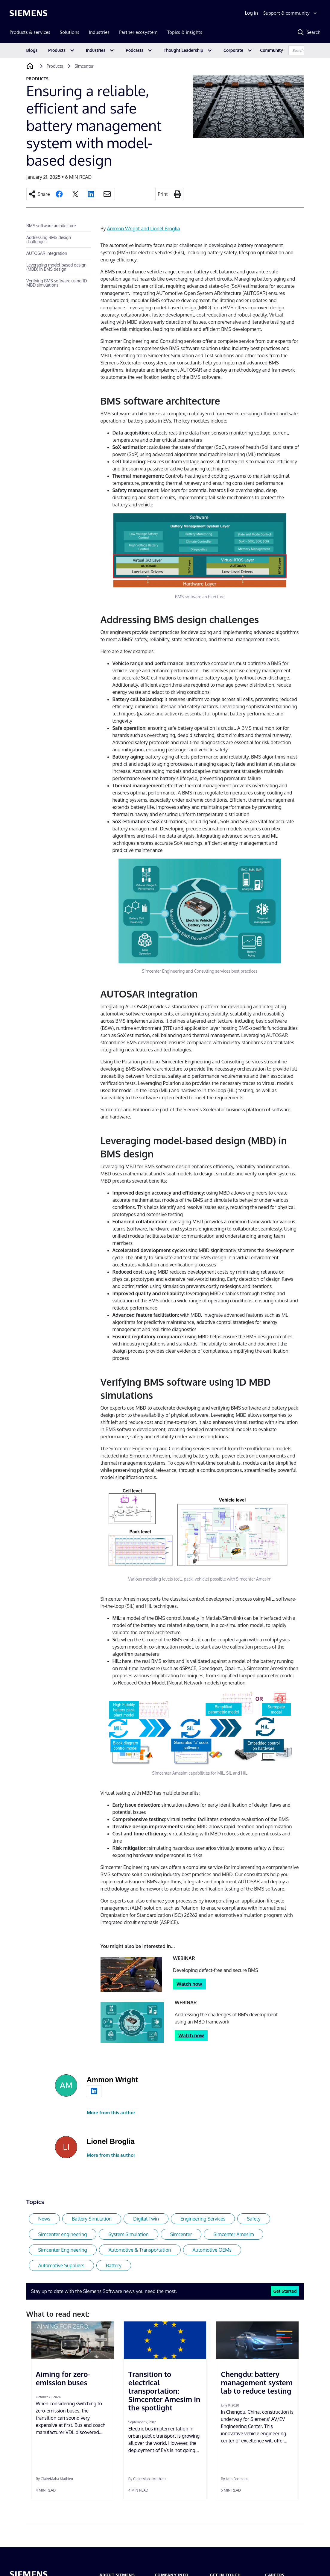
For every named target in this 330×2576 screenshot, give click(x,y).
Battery (113, 2265)
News (44, 2219)
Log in (251, 13)
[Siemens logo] (28, 13)
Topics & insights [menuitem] (184, 32)
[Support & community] (290, 13)
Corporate (233, 50)
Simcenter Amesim (233, 2234)
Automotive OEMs (212, 2250)
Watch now (189, 1984)
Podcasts (134, 50)
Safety (254, 2219)
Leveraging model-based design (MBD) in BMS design (56, 267)
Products (57, 50)
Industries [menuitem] (99, 32)
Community (271, 50)
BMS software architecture (51, 225)
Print (163, 194)
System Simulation (128, 2234)
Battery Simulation (92, 2219)
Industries (95, 50)
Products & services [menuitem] (30, 32)
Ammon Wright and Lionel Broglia (143, 228)
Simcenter (181, 2234)
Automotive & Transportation (140, 2250)
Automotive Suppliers (61, 2265)
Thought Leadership (183, 50)
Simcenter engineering (62, 2234)
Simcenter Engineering (62, 2250)
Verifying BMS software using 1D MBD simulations (56, 282)
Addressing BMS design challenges (48, 239)
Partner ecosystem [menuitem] (138, 32)
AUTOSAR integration (46, 253)
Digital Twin (146, 2219)
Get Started (284, 2291)
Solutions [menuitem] (69, 32)
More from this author (111, 2112)
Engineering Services (202, 2219)
